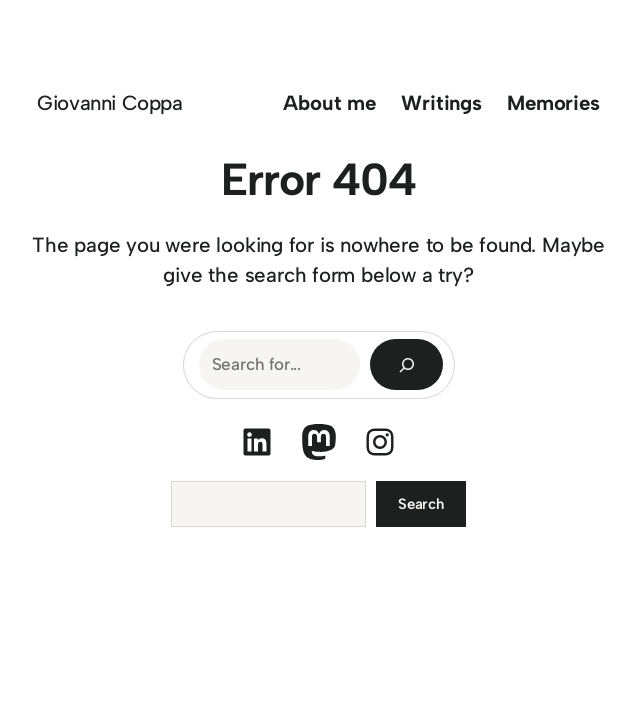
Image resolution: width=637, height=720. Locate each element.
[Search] (406, 364)
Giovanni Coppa (109, 103)
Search (421, 504)
